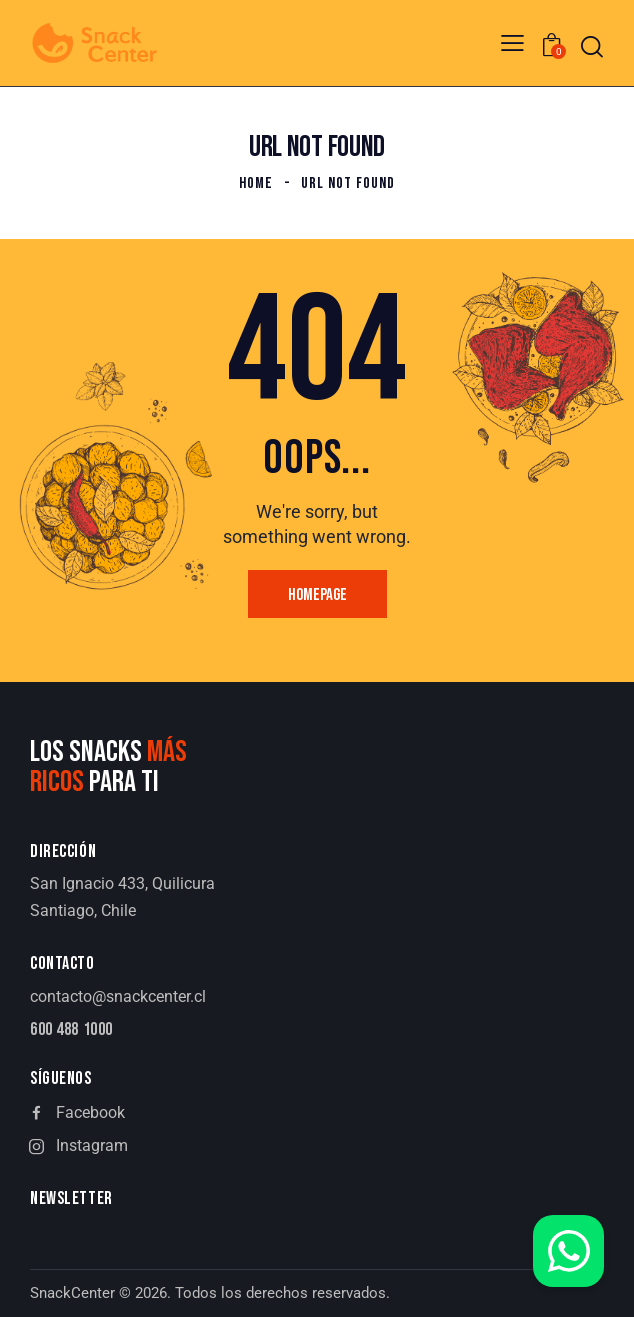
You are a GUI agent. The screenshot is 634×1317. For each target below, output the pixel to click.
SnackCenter (72, 1293)
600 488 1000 (71, 1030)
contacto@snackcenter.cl (118, 996)
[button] (512, 42)
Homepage (317, 595)
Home (256, 183)
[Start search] (592, 46)
